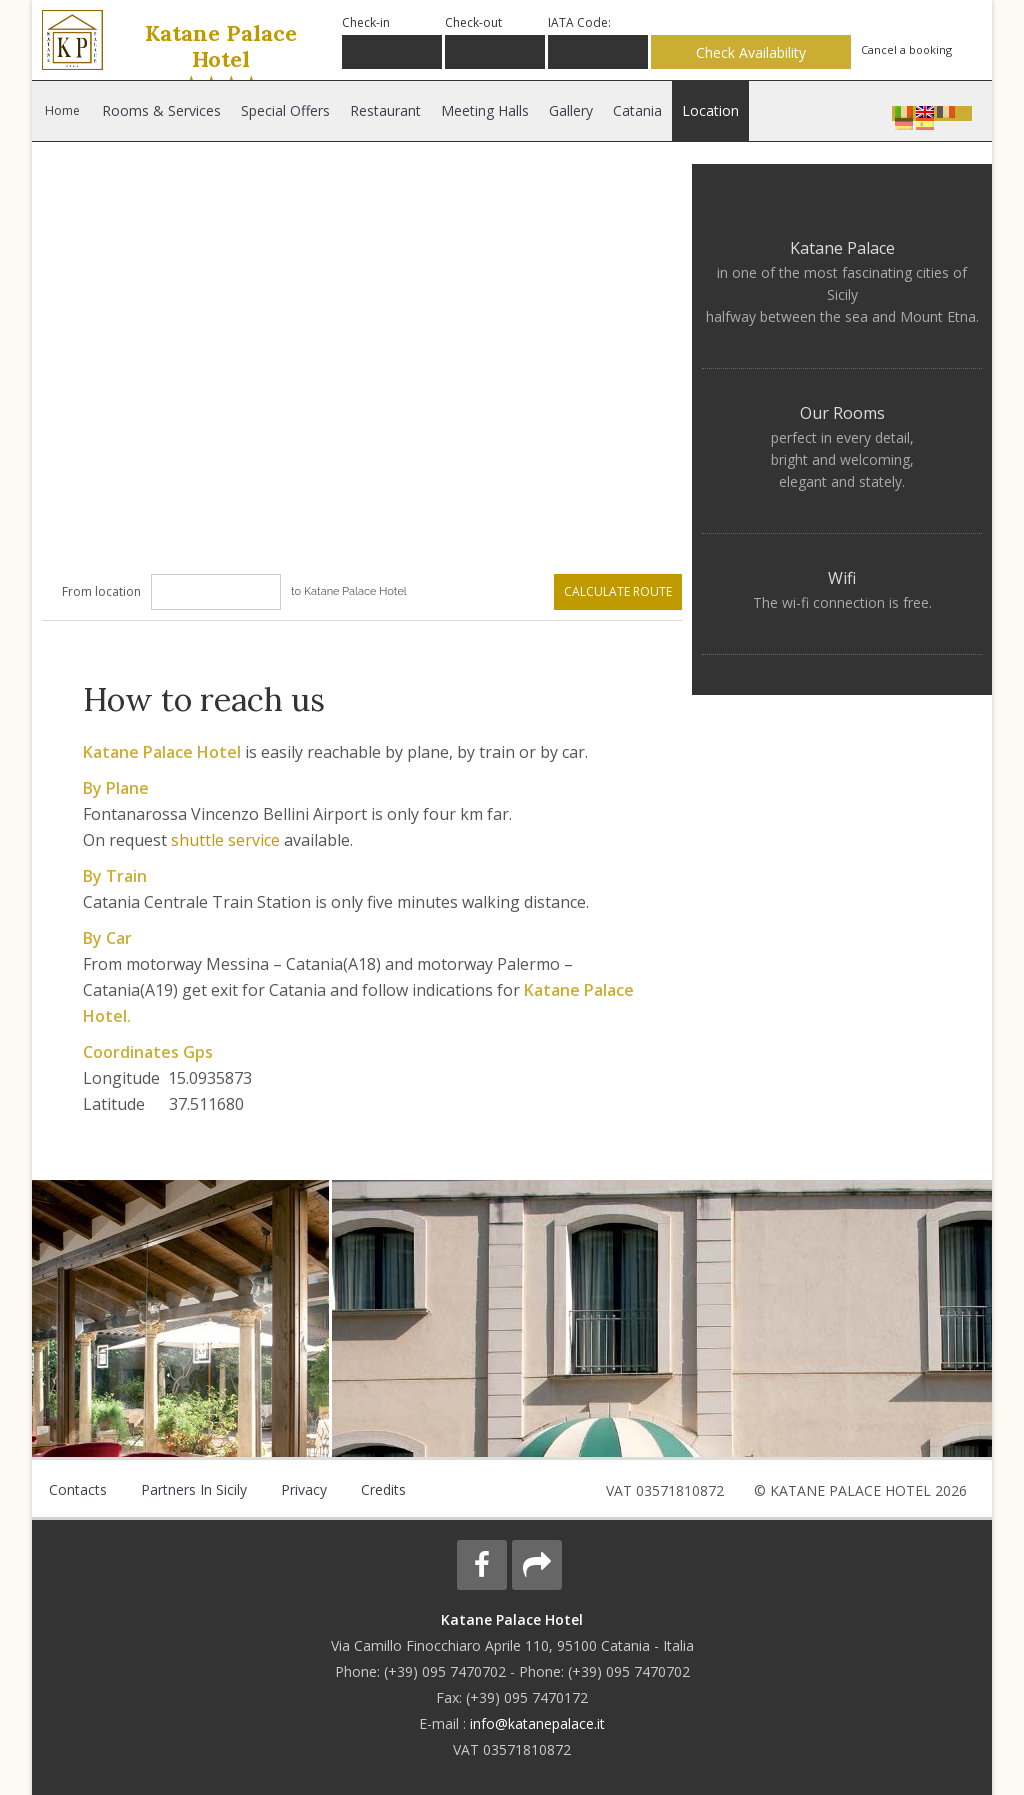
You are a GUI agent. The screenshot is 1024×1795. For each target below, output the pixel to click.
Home (62, 110)
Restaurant (383, 110)
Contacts (77, 1489)
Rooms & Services (161, 110)
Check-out (473, 22)
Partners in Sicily (191, 1489)
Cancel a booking (906, 49)
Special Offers (284, 110)
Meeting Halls (482, 110)
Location (705, 110)
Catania (633, 110)
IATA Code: (579, 22)
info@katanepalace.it (537, 1723)
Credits (377, 1489)
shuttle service (227, 840)
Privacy (299, 1489)
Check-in (366, 22)
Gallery (567, 110)
